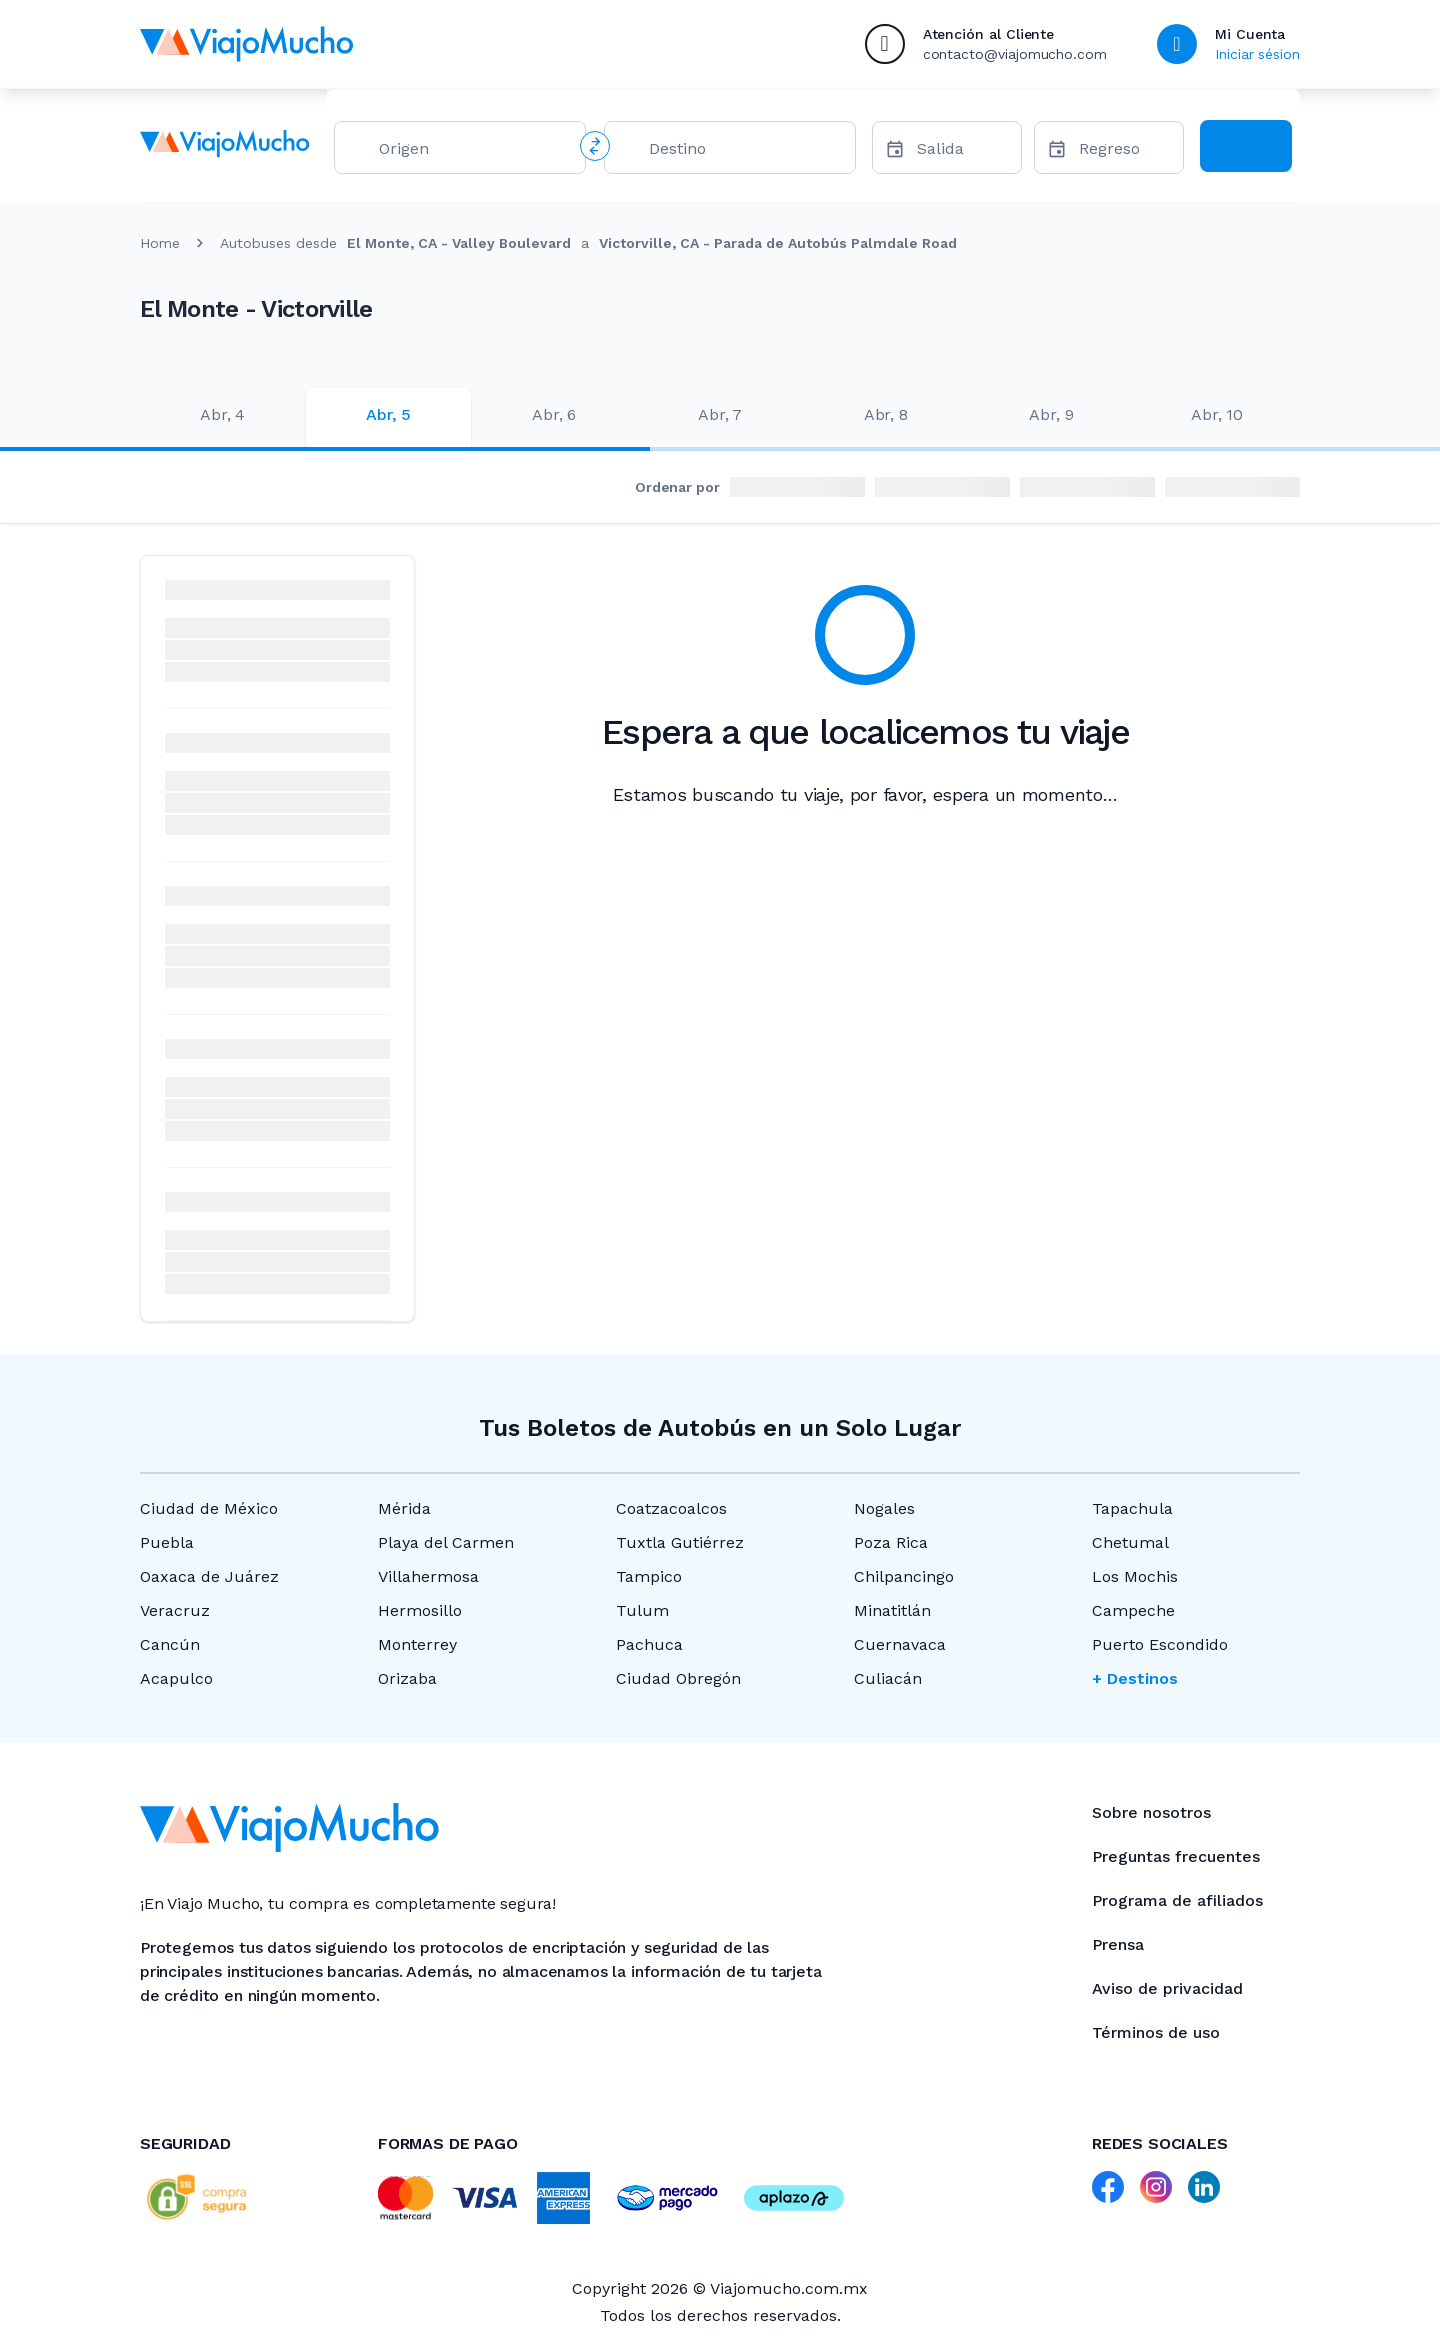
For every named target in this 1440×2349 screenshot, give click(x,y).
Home (160, 243)
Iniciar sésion (1257, 54)
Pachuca (649, 1644)
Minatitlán (892, 1610)
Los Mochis (1135, 1576)
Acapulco (176, 1678)
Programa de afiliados (1177, 1900)
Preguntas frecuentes (1176, 1856)
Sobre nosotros (1151, 1812)
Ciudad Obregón (678, 1678)
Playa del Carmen (446, 1542)
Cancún (170, 1644)
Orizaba (407, 1678)
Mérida (404, 1508)
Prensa (1118, 1944)
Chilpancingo (904, 1576)
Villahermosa (428, 1576)
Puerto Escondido (1160, 1644)
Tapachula (1132, 1508)
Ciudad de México (209, 1508)
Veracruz (175, 1610)
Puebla (167, 1542)
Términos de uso (1156, 2032)
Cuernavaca (900, 1644)
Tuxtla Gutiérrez (680, 1542)
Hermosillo (420, 1610)
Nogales (884, 1508)
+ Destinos (1135, 1678)
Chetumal (1130, 1542)
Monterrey (417, 1644)
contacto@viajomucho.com (1015, 54)
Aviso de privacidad (1167, 1988)
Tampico (649, 1576)
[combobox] (474, 152)
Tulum (642, 1610)
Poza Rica (891, 1542)
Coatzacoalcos (671, 1508)
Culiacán (888, 1678)
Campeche (1133, 1610)
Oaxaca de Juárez (209, 1576)
